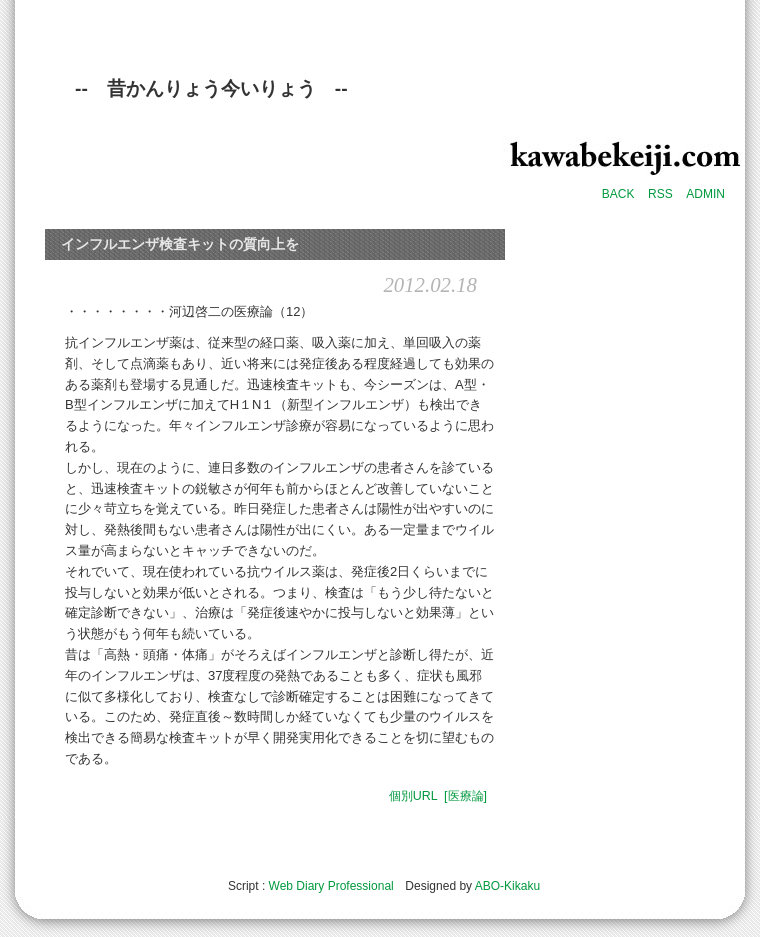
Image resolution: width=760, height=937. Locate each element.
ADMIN (705, 194)
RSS (660, 194)
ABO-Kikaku (507, 886)
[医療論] (465, 796)
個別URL (413, 796)
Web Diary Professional (331, 886)
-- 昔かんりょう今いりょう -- (211, 88)
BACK (618, 194)
